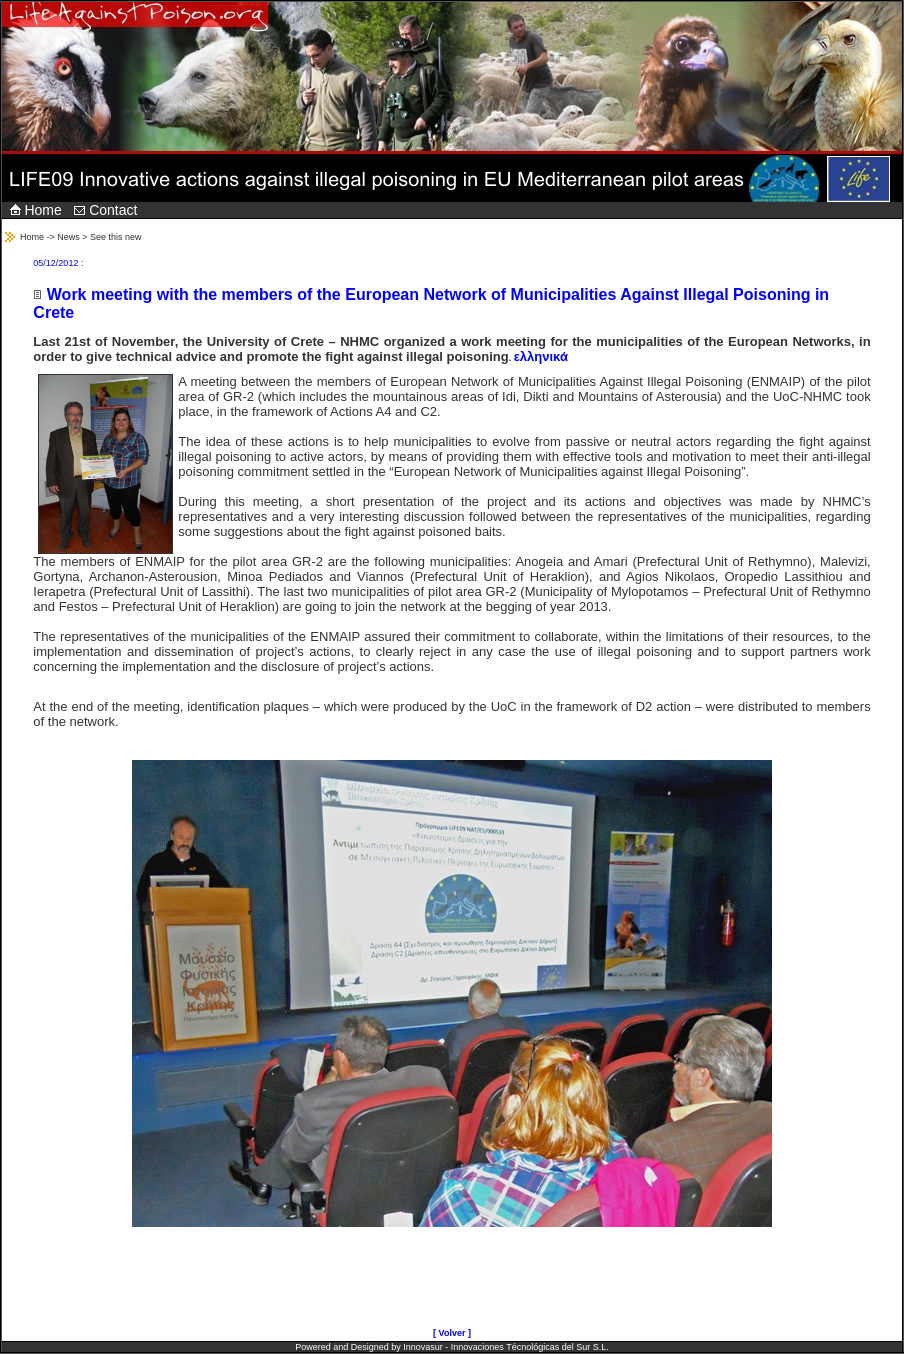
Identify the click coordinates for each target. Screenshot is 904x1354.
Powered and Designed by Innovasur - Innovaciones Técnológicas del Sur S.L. (452, 1347)
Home (36, 210)
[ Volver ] (452, 1333)
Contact (105, 210)
